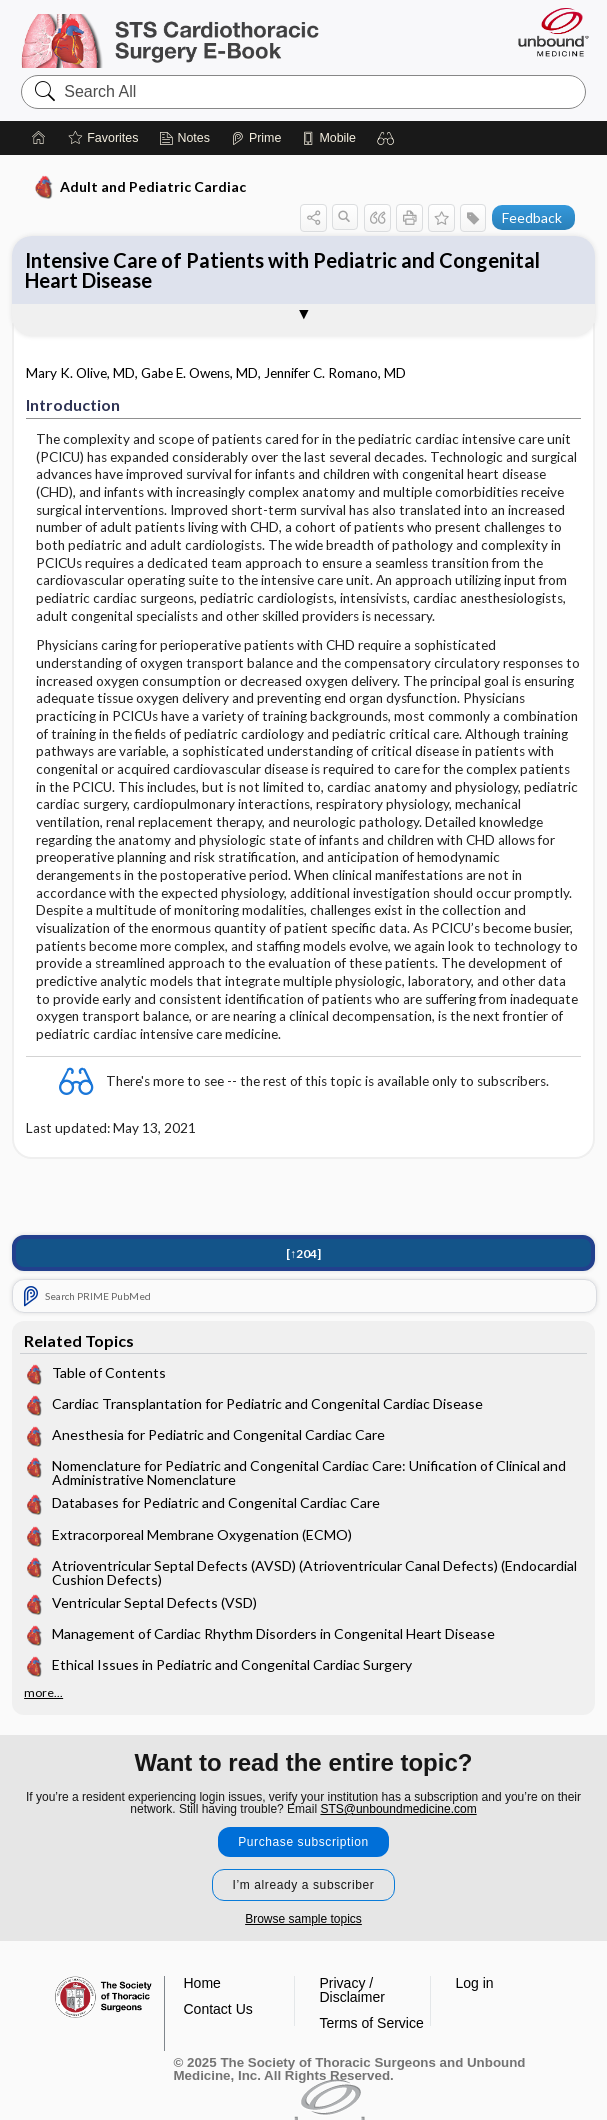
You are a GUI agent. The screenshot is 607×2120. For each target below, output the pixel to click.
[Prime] (256, 138)
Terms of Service (372, 2023)
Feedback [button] (532, 217)
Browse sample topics (303, 1919)
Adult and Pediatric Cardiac (139, 187)
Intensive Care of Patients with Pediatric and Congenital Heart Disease (282, 270)
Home (202, 1983)
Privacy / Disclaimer (352, 1990)
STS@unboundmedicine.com (398, 1809)
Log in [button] (475, 1983)
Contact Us (218, 2009)
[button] (386, 138)
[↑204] (303, 1253)
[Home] (39, 138)
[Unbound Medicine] (547, 32)
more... (43, 1693)
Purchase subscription (303, 1842)
